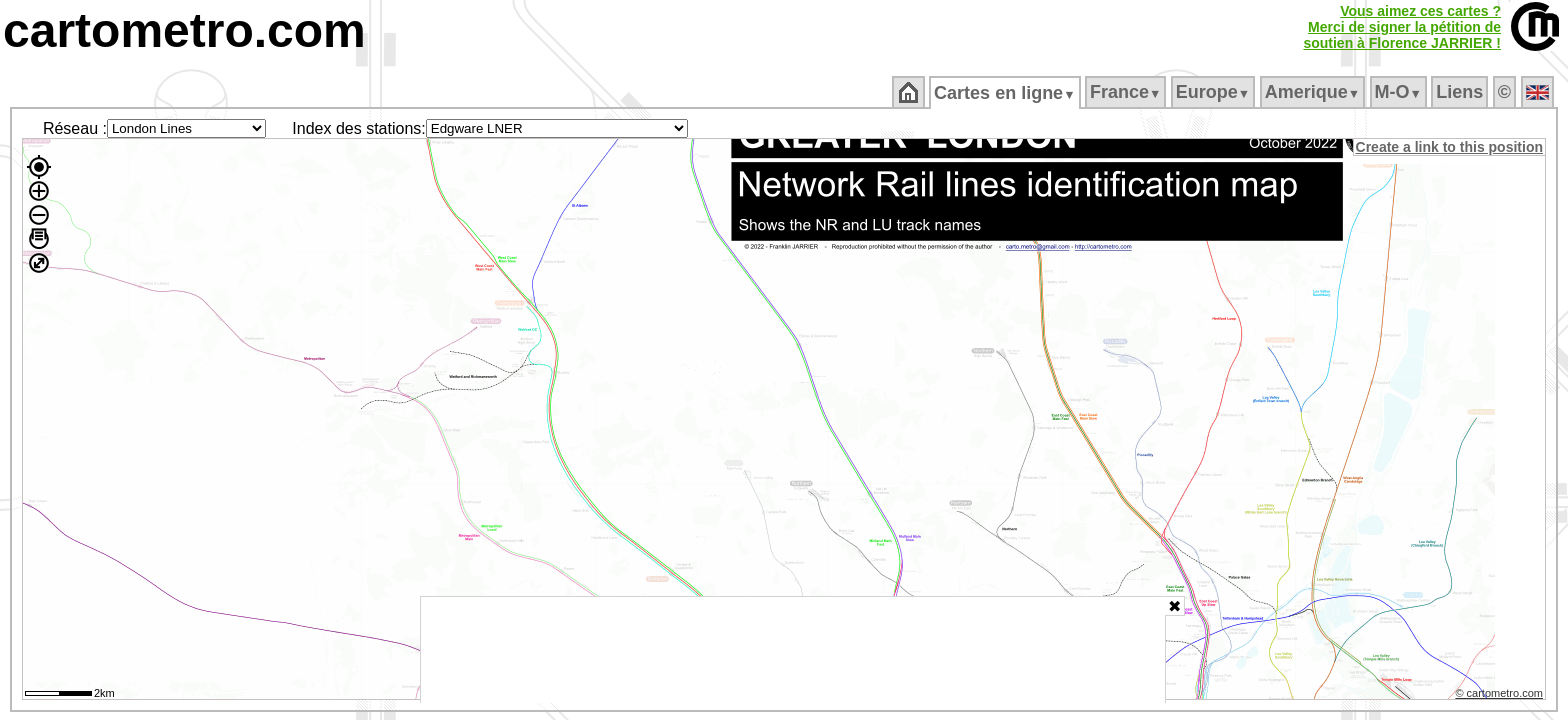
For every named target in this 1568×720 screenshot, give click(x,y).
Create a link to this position (1450, 147)
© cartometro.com (1501, 696)
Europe (1214, 92)
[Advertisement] (793, 650)
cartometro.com (184, 30)
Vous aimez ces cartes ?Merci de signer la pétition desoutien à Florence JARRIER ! (1402, 27)
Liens (1461, 92)
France (1126, 92)
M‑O (1399, 92)
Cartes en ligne (1006, 93)
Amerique (1313, 92)
